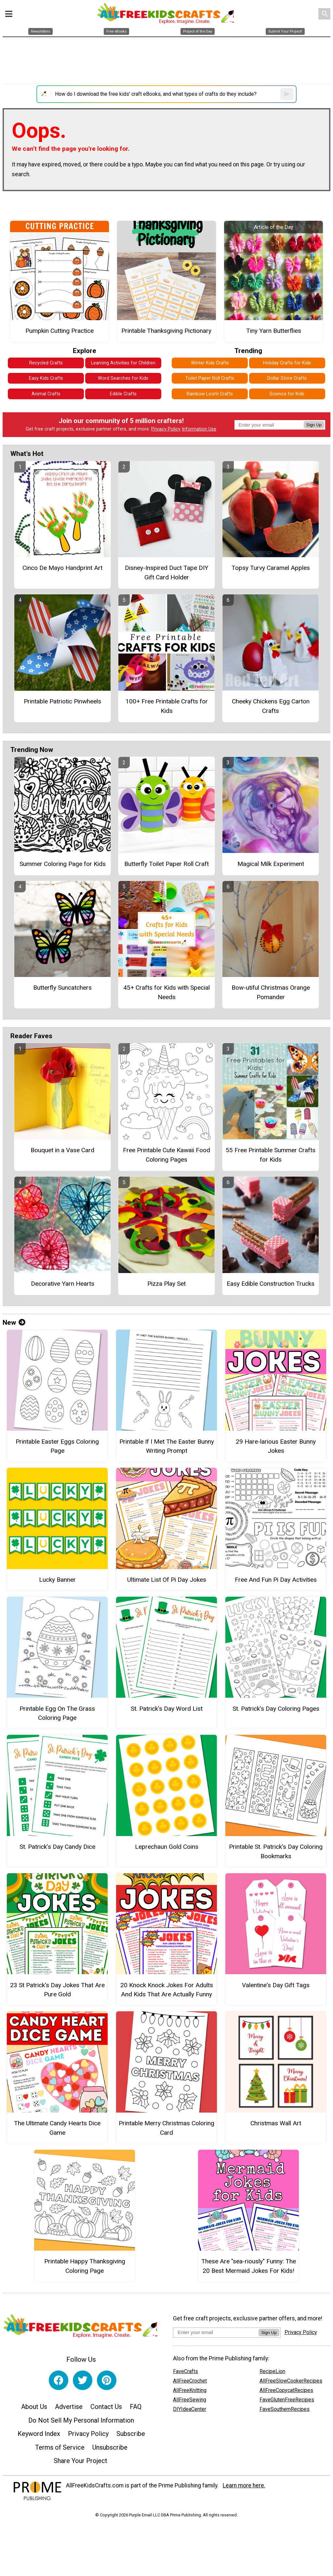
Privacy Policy (165, 429)
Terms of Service (60, 2447)
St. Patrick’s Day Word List (167, 1708)
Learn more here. (244, 2485)
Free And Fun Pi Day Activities (276, 1579)
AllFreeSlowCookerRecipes (291, 2381)
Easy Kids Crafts (46, 378)
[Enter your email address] (215, 2332)
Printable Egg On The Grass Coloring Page (57, 1713)
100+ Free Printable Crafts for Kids (167, 706)
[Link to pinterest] (106, 2380)
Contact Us (106, 2407)
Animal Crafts (46, 394)
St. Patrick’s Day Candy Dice (57, 1846)
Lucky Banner (57, 1579)
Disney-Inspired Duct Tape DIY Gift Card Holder (166, 572)
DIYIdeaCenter (189, 2409)
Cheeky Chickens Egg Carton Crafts (271, 706)
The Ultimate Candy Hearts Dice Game (57, 2127)
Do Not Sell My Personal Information (81, 2420)
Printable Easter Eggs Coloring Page (57, 1446)
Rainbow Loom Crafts (210, 394)
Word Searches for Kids (123, 378)
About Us (34, 2407)
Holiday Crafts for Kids (287, 363)
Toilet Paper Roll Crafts (209, 378)
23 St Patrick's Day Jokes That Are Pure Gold (57, 1989)
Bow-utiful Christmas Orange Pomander (271, 992)
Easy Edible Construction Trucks (270, 1283)
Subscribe (130, 2434)
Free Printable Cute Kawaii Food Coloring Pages (166, 1154)
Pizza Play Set (166, 1283)
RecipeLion (272, 2371)
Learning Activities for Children (123, 363)
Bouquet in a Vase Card (62, 1150)
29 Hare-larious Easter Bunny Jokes (276, 1446)
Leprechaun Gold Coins (166, 1846)
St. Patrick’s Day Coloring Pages (276, 1708)
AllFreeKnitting (189, 2390)
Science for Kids (287, 394)
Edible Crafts (123, 394)
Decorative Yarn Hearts (62, 1283)
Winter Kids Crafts (210, 363)
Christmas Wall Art (275, 2123)
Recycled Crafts (46, 363)
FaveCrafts (185, 2371)
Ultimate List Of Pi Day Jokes (166, 1579)
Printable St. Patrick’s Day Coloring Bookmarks (276, 1851)
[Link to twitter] (82, 2380)
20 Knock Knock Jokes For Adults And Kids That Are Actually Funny (166, 1989)
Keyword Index (39, 2434)
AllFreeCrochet (190, 2381)
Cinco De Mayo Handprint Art (62, 568)
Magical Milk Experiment (270, 864)
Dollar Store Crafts (287, 378)
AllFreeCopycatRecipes (286, 2390)
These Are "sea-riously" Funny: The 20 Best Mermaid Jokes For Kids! (248, 2266)
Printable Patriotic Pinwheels (62, 701)
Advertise (69, 2407)
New (14, 1322)
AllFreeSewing (189, 2400)
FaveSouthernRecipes (285, 2409)
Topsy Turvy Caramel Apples (271, 568)
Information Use (199, 429)
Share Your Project (80, 2461)
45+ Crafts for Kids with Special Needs (166, 992)
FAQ (135, 2407)
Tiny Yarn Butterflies (273, 330)
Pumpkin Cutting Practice (59, 330)
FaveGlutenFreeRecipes (287, 2400)
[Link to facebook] (58, 2380)
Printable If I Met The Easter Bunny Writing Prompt (166, 1446)
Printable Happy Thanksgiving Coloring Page (84, 2266)
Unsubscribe (109, 2447)
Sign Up (314, 424)
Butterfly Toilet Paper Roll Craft (166, 864)
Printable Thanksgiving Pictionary (166, 330)
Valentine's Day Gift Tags (276, 1985)
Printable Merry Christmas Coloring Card (166, 2127)
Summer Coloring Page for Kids (63, 864)
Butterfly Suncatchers (62, 987)
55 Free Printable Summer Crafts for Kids (270, 1154)
